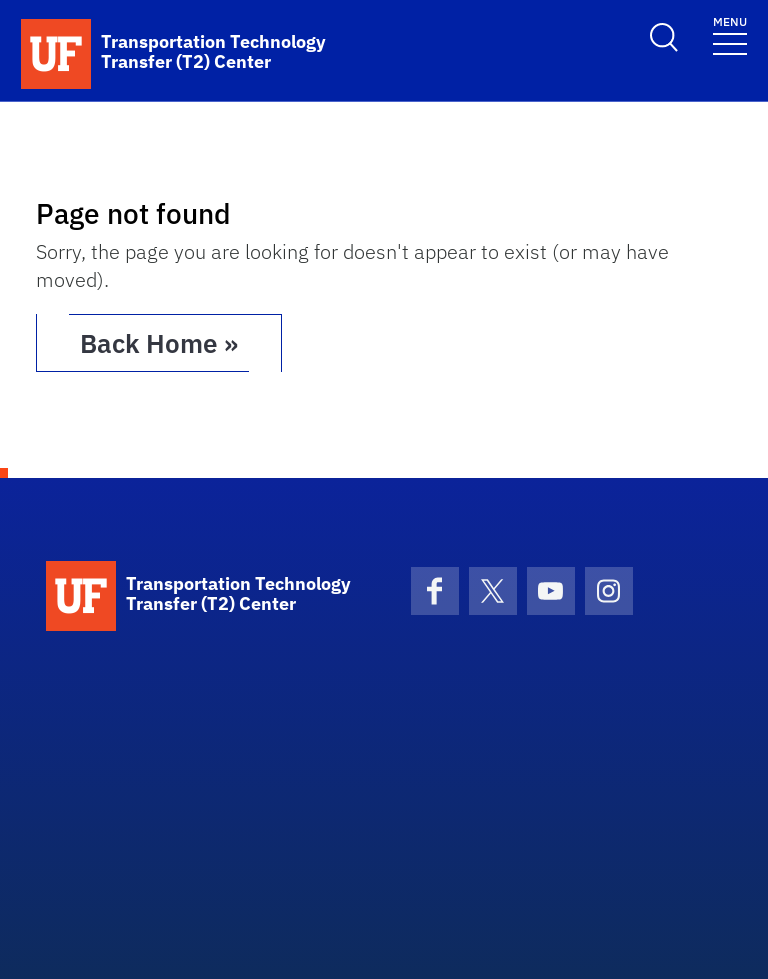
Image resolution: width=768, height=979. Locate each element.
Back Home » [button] (159, 343)
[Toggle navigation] (730, 34)
